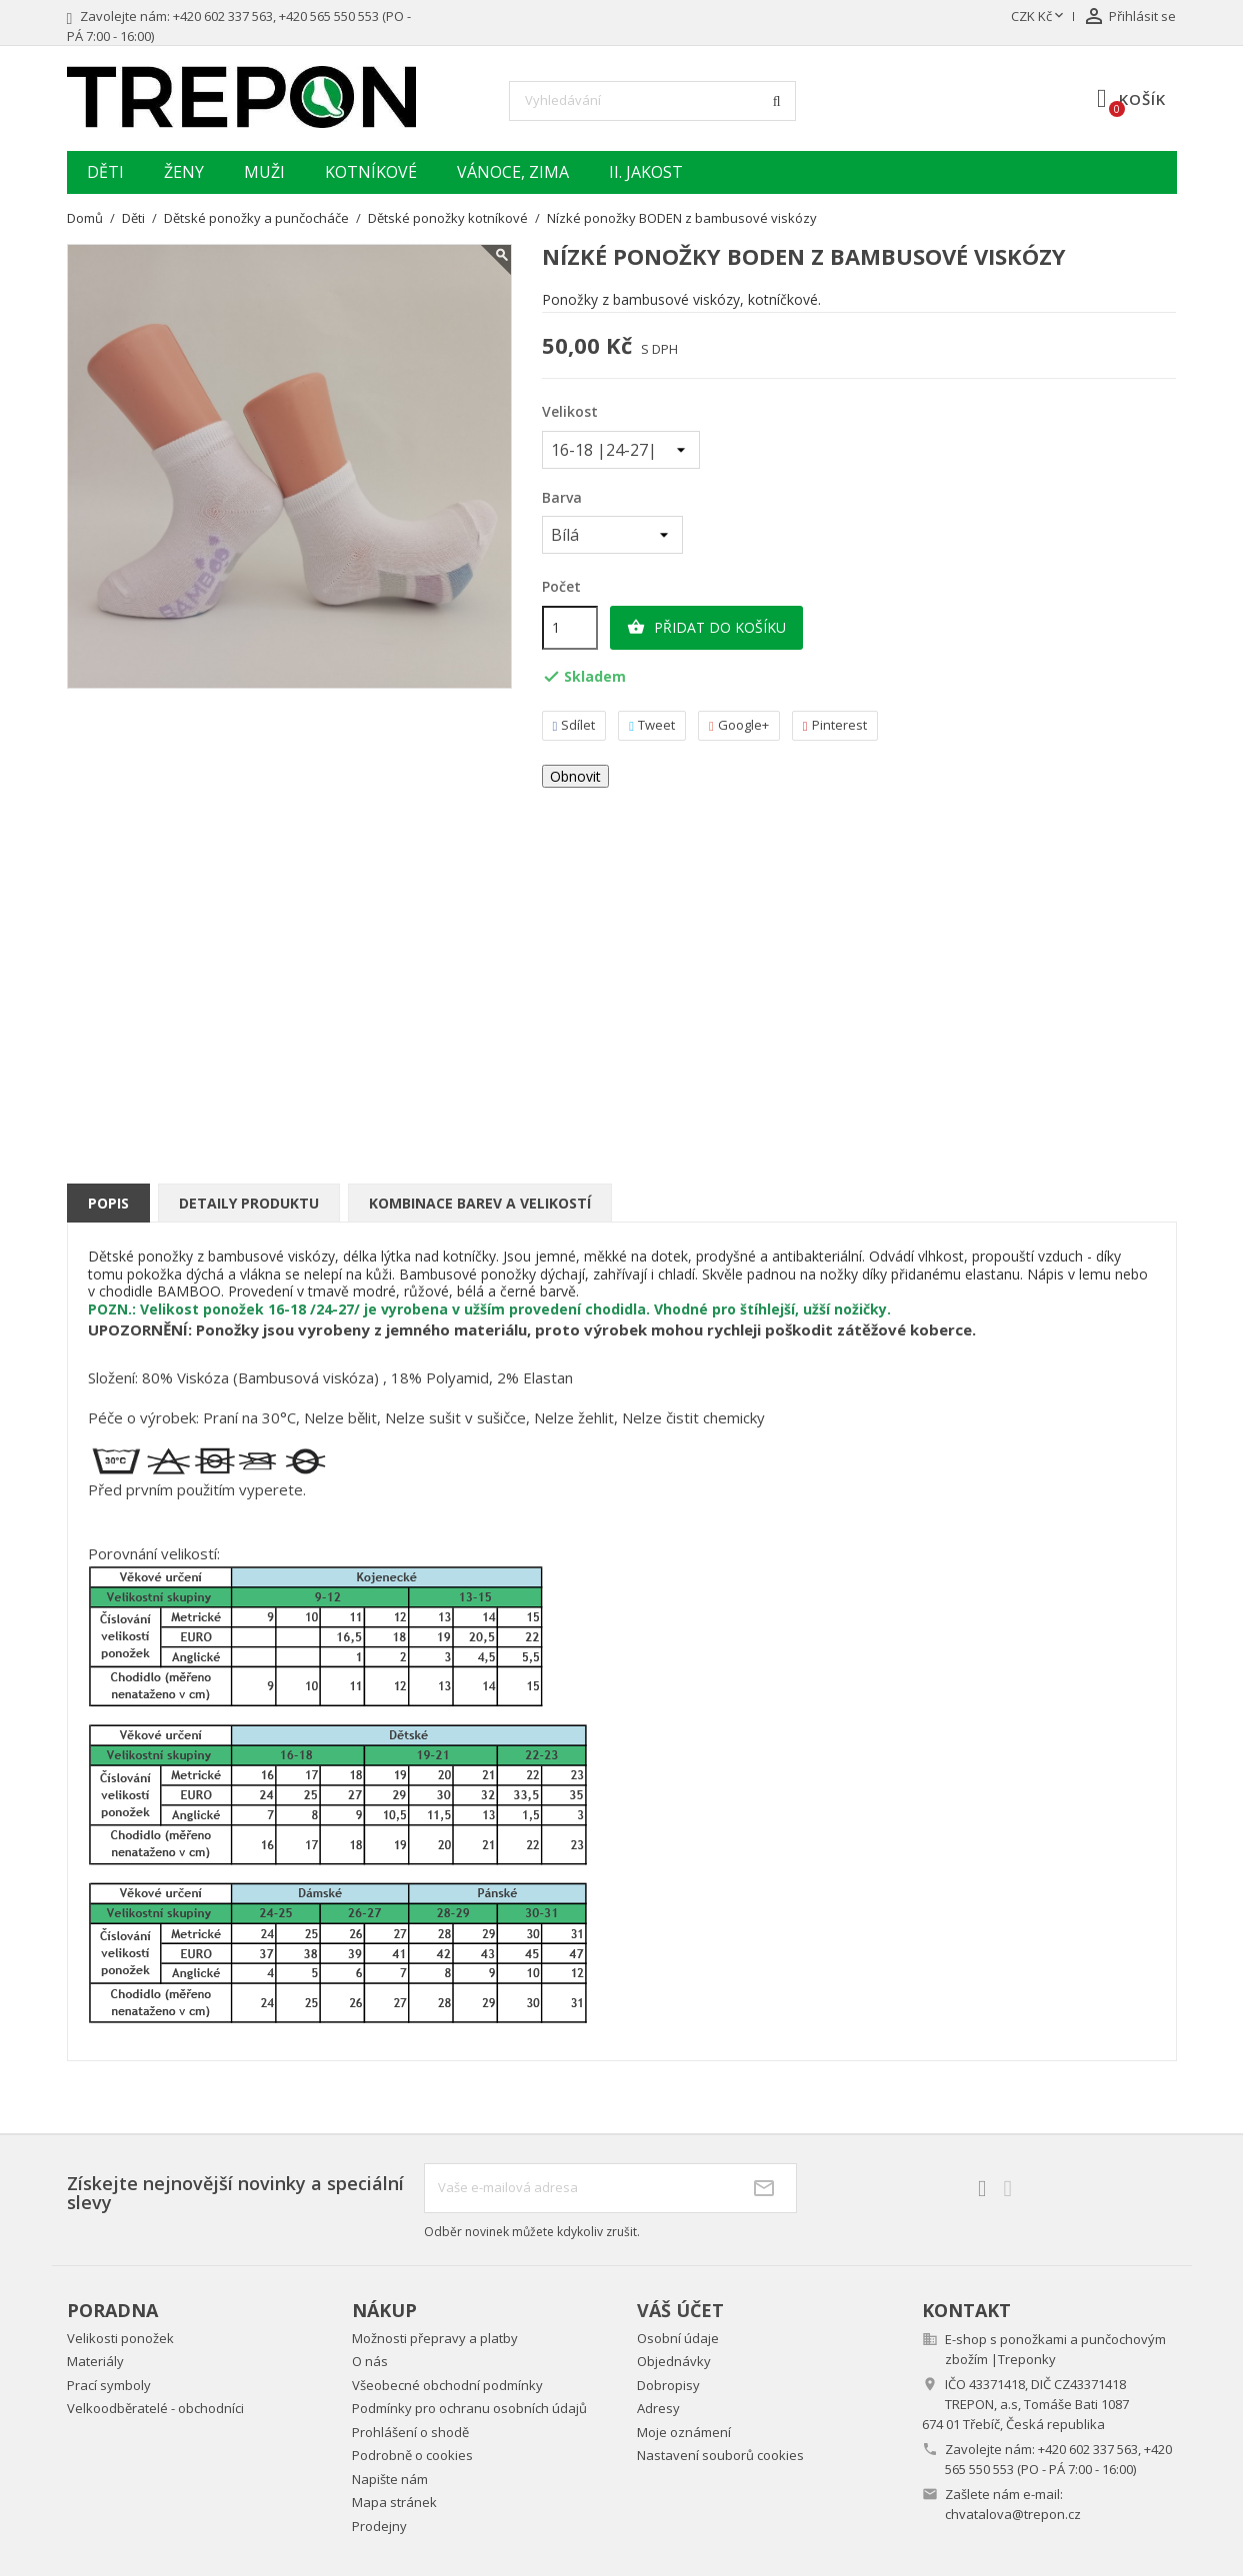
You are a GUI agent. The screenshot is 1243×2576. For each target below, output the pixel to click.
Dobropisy (668, 2385)
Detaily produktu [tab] (249, 1203)
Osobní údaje (678, 2338)
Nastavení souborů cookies (720, 2455)
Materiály (95, 2361)
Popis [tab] (108, 1203)
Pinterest (835, 725)
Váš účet (680, 2310)
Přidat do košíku (706, 628)
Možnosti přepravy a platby (435, 2338)
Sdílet (574, 725)
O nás (370, 2361)
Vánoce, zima (513, 172)
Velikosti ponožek (120, 2338)
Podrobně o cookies (412, 2455)
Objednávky (674, 2361)
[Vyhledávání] (652, 101)
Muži (264, 172)
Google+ (739, 725)
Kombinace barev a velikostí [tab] (480, 1203)
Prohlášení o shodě (410, 2432)
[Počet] (570, 628)
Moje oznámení (684, 2432)
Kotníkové (371, 172)
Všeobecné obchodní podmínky (447, 2385)
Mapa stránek (394, 2502)
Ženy (184, 172)
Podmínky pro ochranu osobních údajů (469, 2408)
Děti (105, 172)
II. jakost (646, 172)
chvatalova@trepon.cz (1013, 2514)
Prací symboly (109, 2385)
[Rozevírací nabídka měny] (1039, 17)
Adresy (658, 2408)
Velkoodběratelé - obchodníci (155, 2408)
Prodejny (379, 2526)
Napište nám (390, 2479)
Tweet (652, 725)
